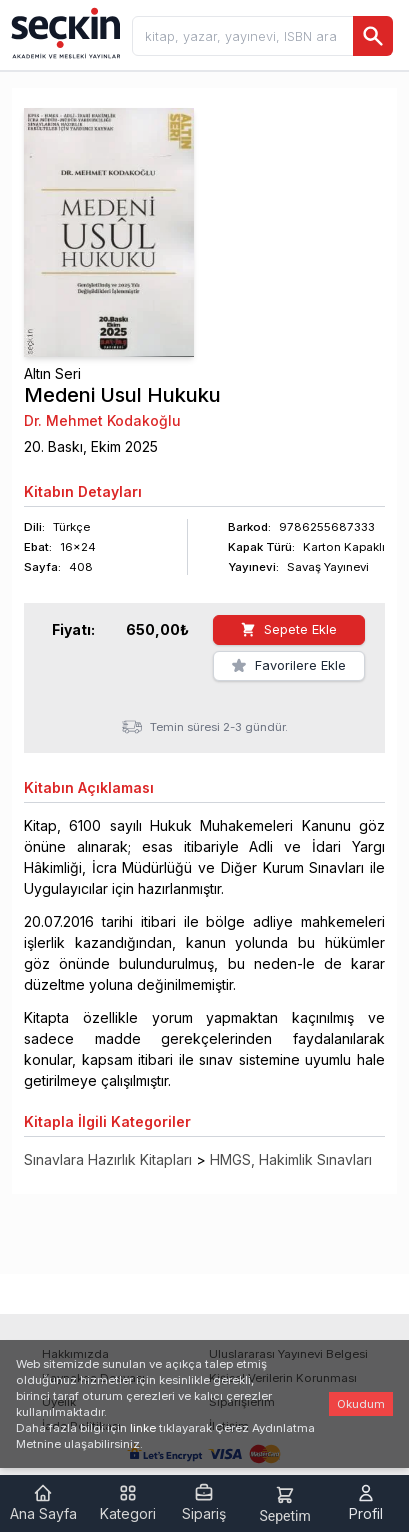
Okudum (361, 1404)
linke (143, 1428)
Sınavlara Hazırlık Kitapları (108, 1159)
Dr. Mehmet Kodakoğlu (102, 420)
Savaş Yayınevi (328, 567)
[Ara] (373, 36)
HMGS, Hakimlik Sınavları (291, 1159)
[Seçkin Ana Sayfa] (64, 32)
